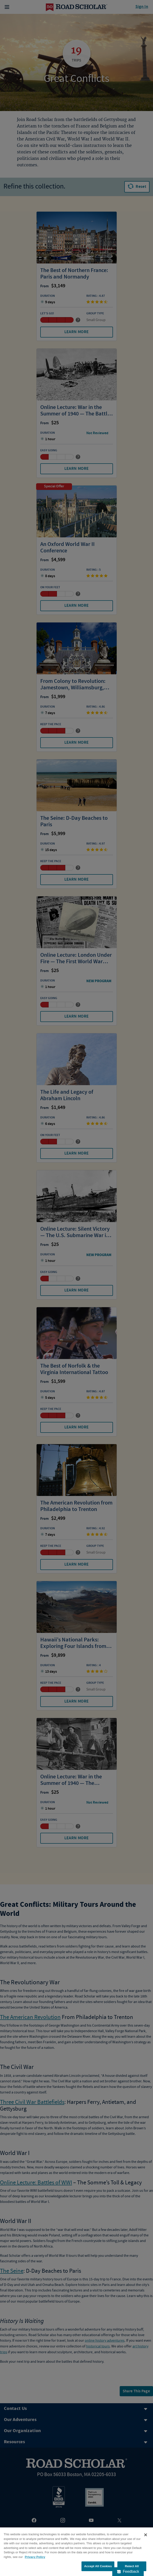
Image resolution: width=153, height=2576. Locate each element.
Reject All (132, 2566)
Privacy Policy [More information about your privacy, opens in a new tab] (35, 2557)
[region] (76, 2551)
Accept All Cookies (98, 2566)
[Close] (146, 2535)
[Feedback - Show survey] (128, 2571)
